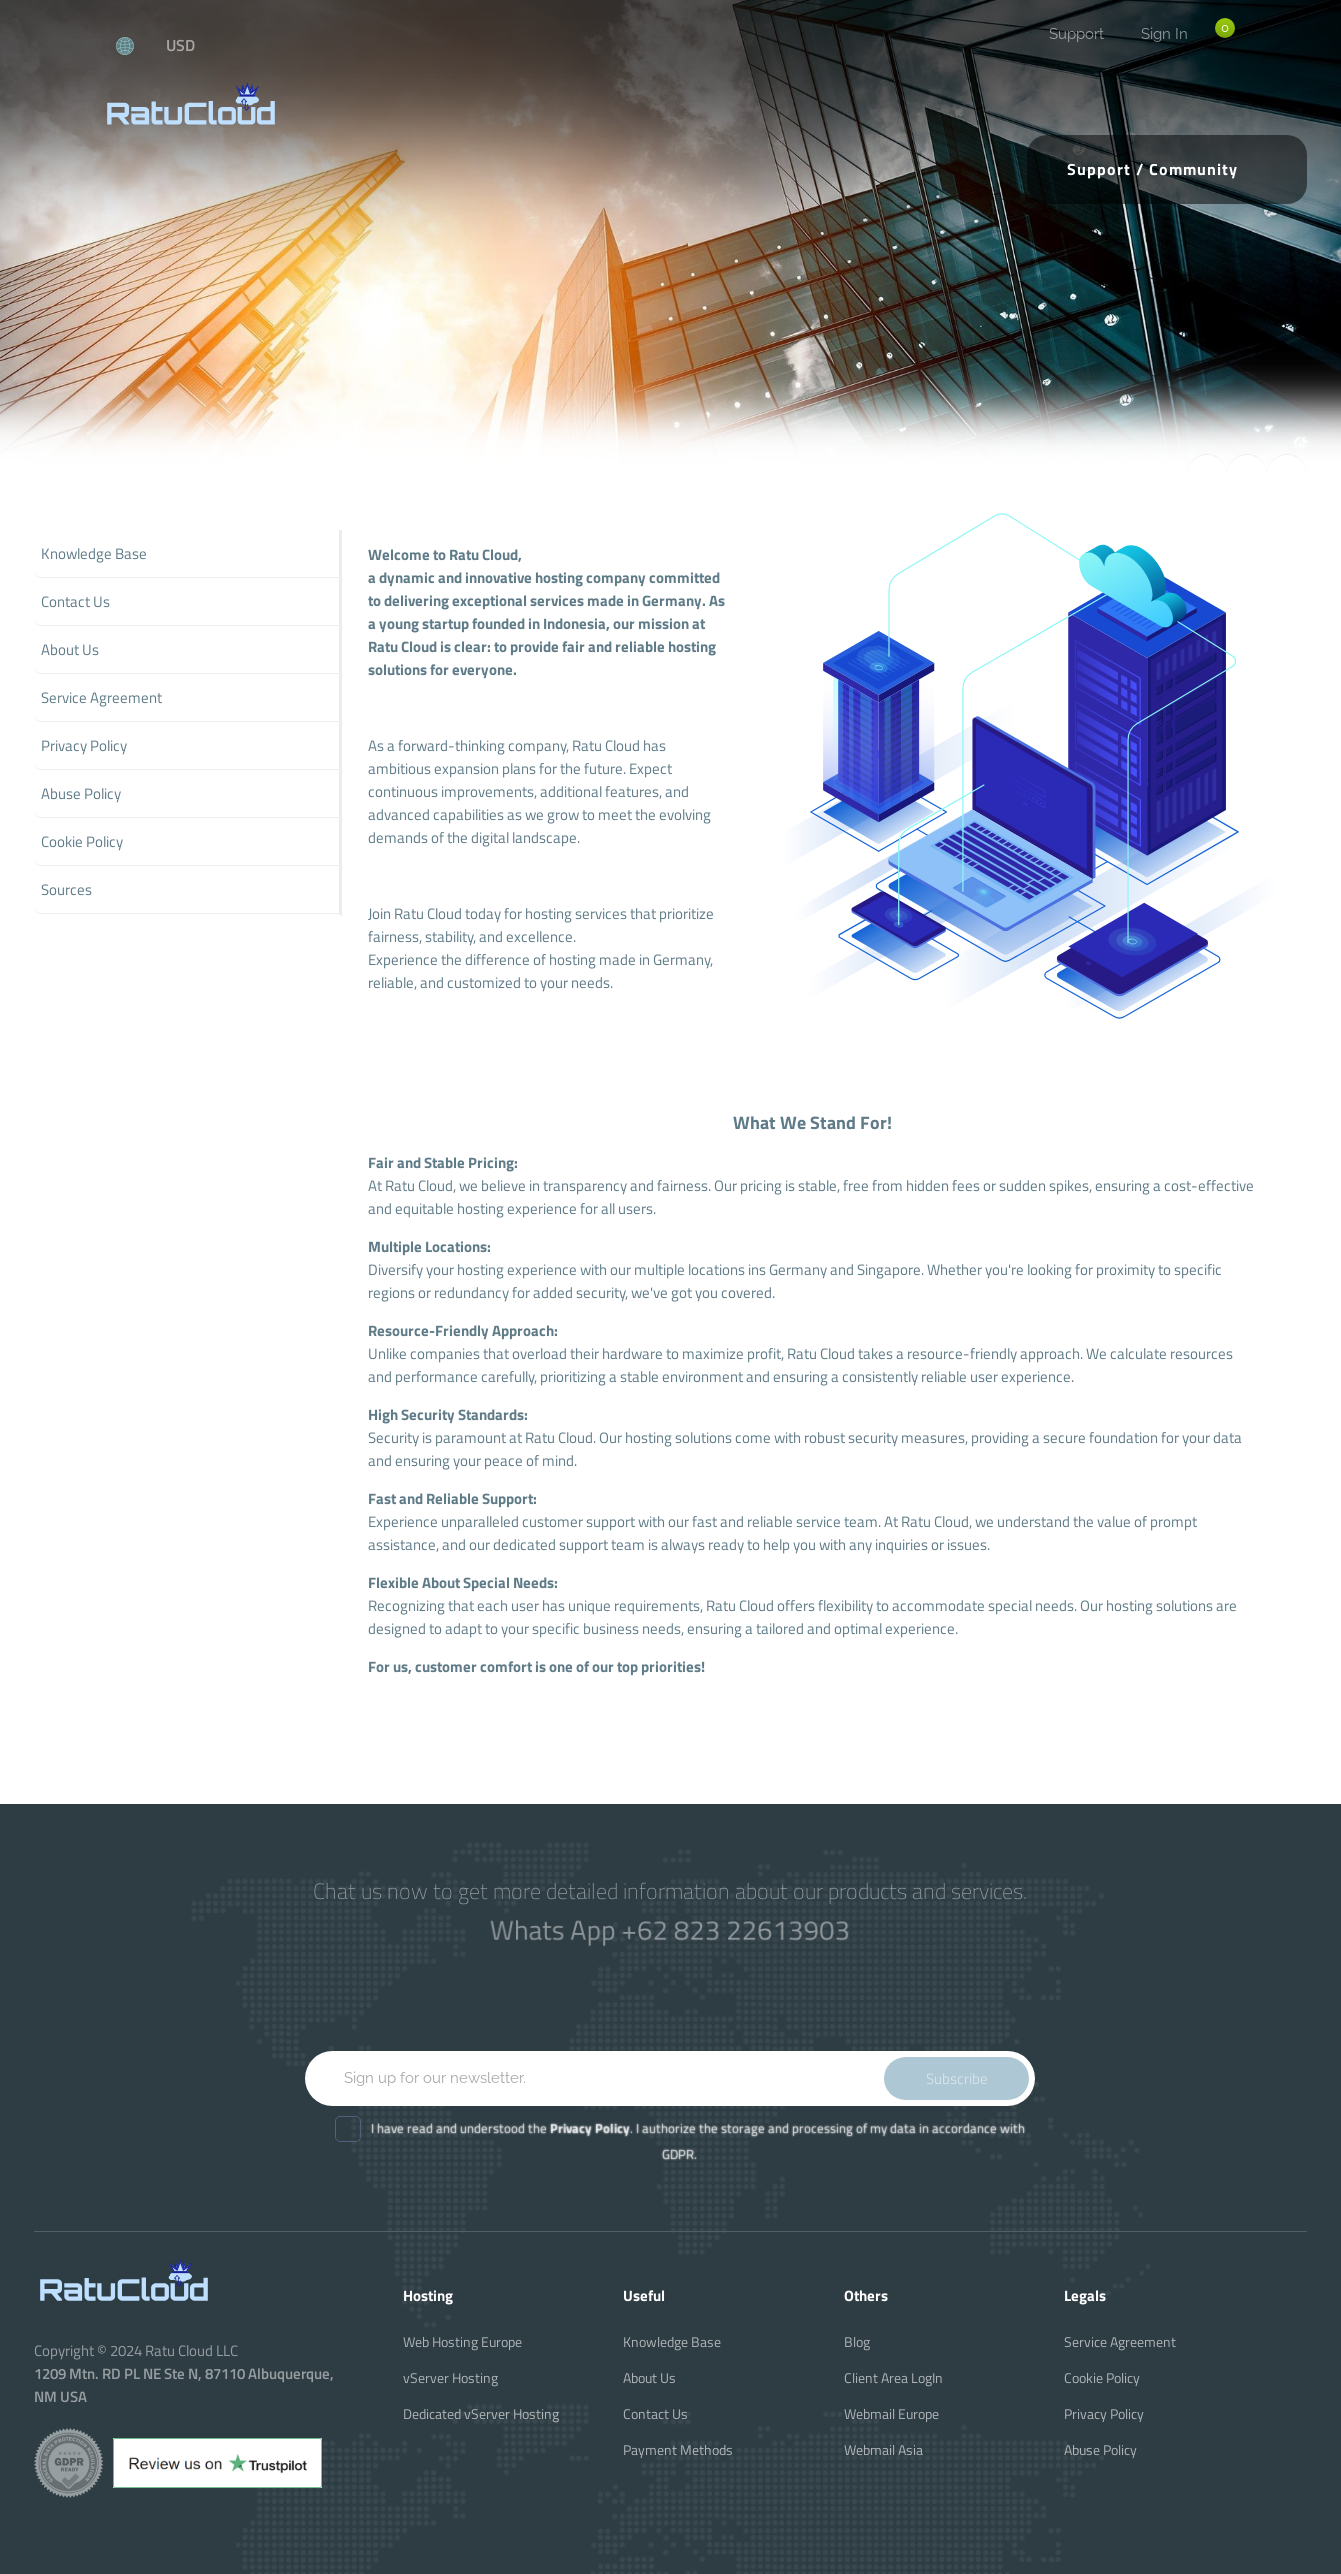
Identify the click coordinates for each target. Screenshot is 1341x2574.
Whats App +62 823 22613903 (670, 1930)
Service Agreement (1120, 2341)
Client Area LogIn (893, 2377)
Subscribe (957, 2078)
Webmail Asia (883, 2449)
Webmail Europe (891, 2413)
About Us (649, 2377)
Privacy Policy (1104, 2413)
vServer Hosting (450, 2377)
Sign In (1164, 34)
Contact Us (655, 2413)
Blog (857, 2341)
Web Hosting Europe (462, 2341)
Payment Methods (678, 2449)
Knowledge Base (672, 2341)
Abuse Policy (1100, 2449)
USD (180, 45)
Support (1076, 34)
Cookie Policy (1102, 2377)
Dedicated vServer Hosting (481, 2413)
